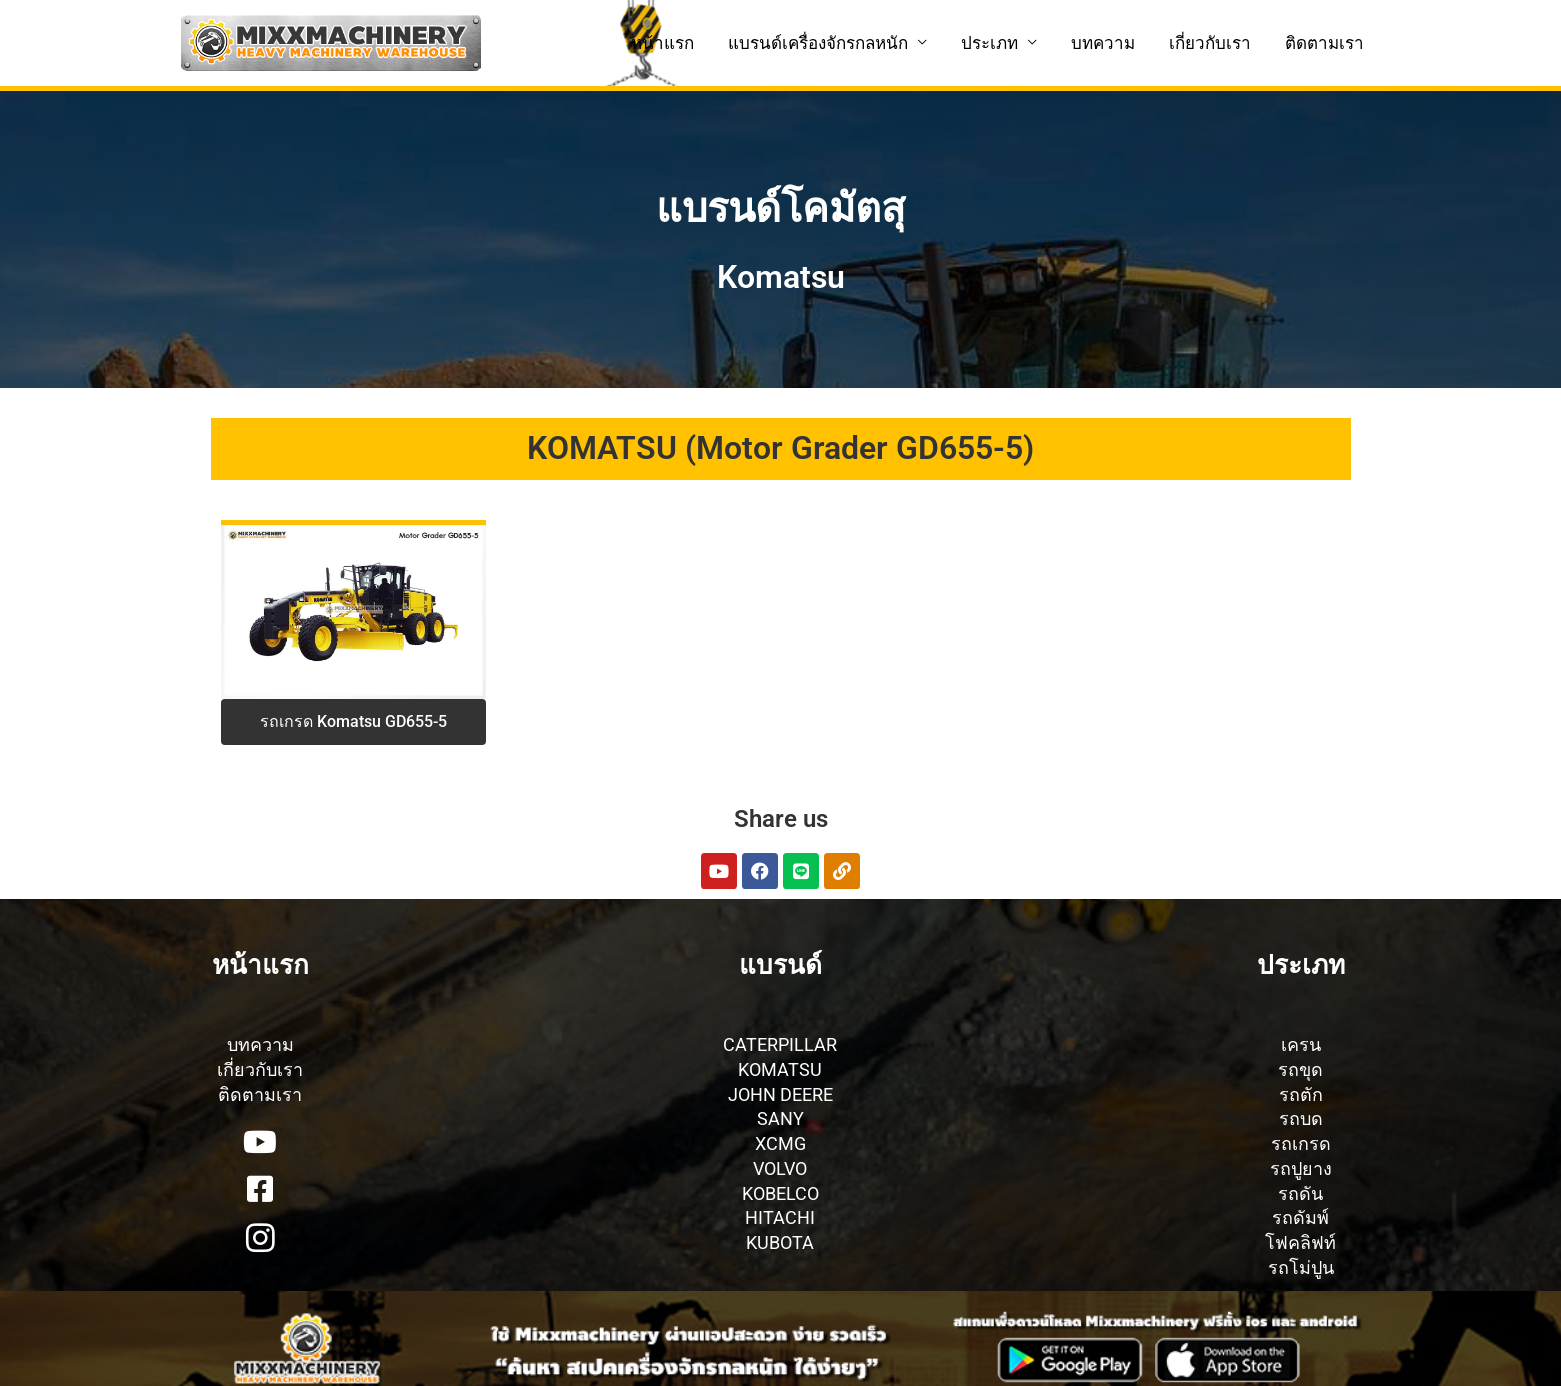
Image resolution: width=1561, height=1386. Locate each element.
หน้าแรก (662, 43)
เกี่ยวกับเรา (1210, 43)
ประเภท (989, 43)
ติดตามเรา (1324, 43)
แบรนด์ (780, 965)
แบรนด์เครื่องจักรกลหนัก (818, 43)
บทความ (1103, 43)
